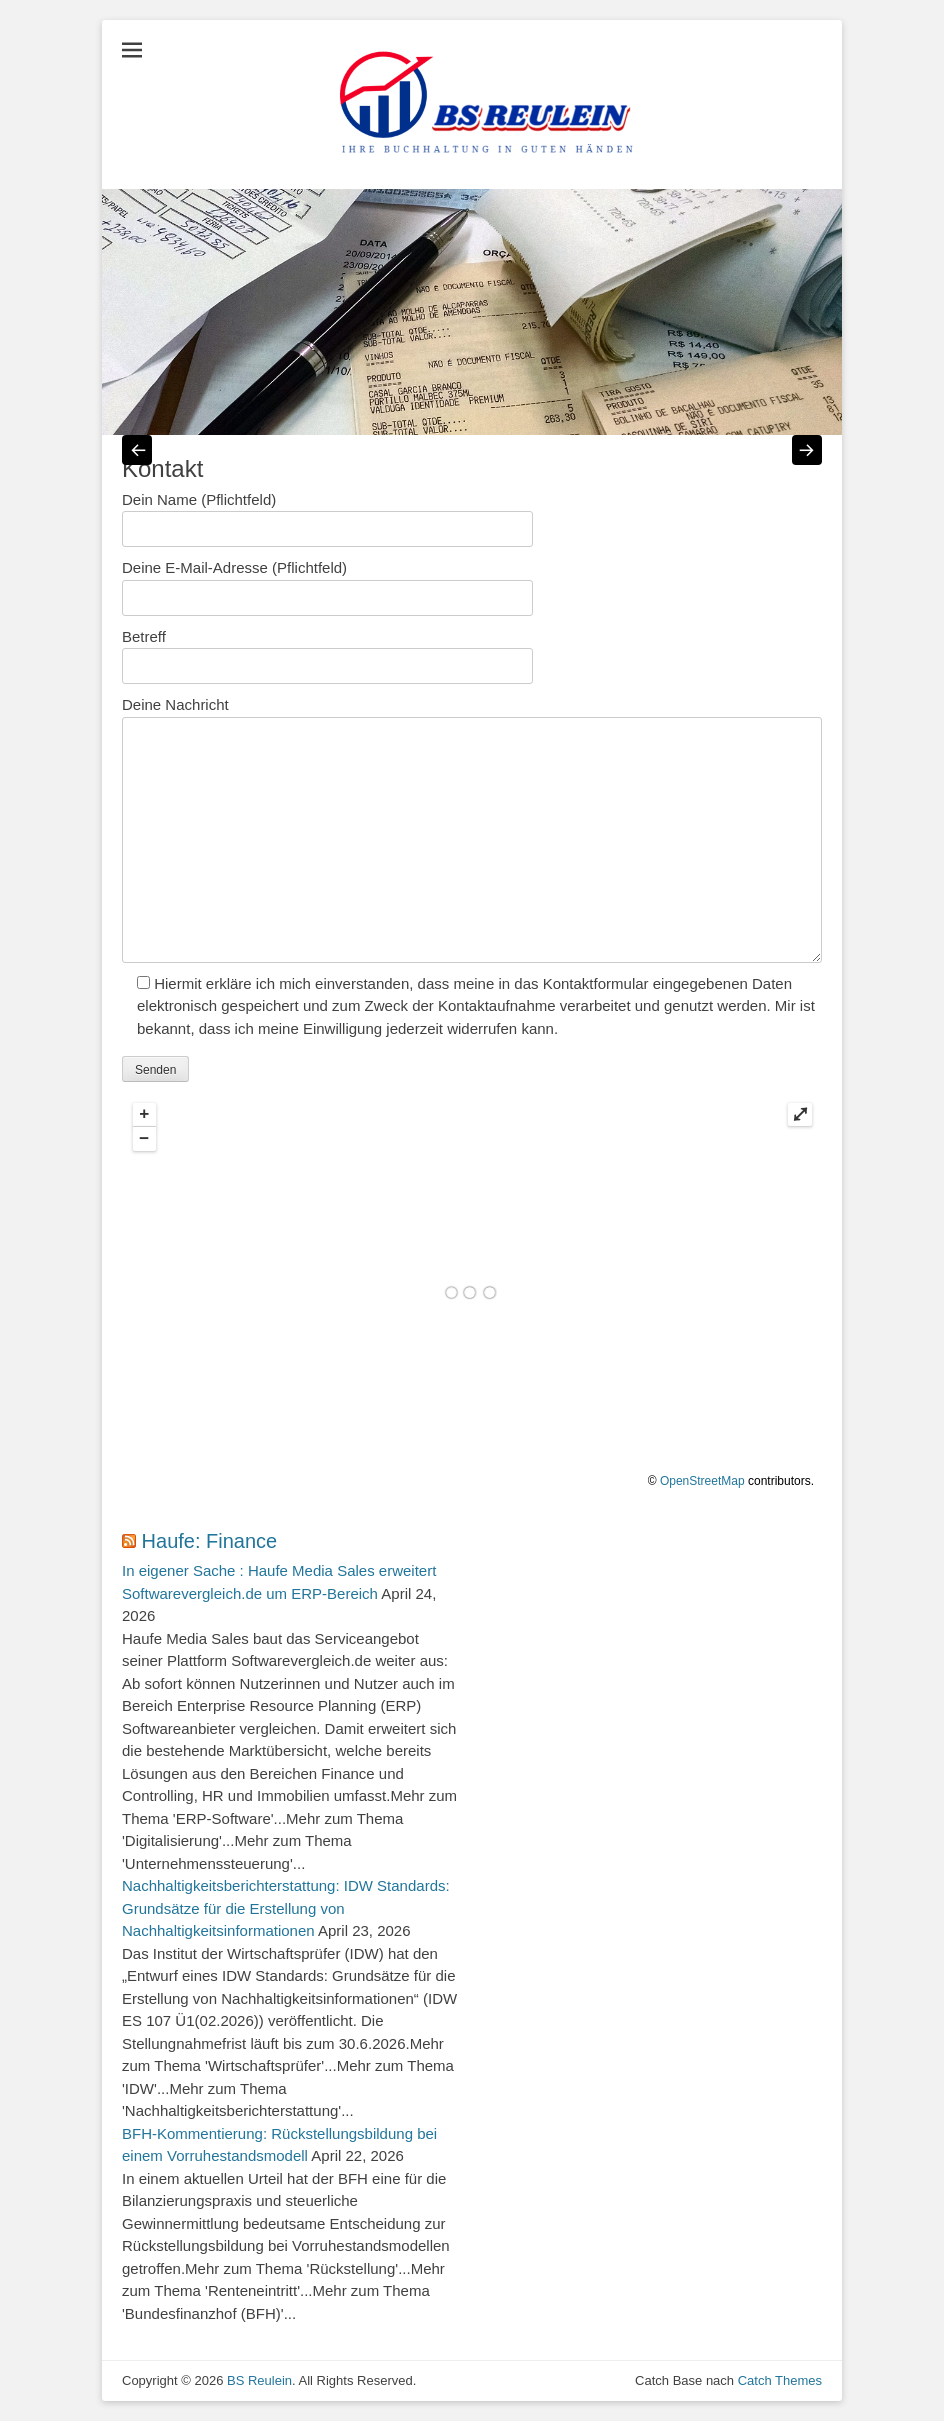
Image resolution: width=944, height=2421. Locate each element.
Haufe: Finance (210, 1541)
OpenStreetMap (702, 1481)
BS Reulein (259, 2380)
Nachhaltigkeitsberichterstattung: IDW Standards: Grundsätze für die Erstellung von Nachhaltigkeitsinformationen (286, 1908)
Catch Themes (780, 2380)
